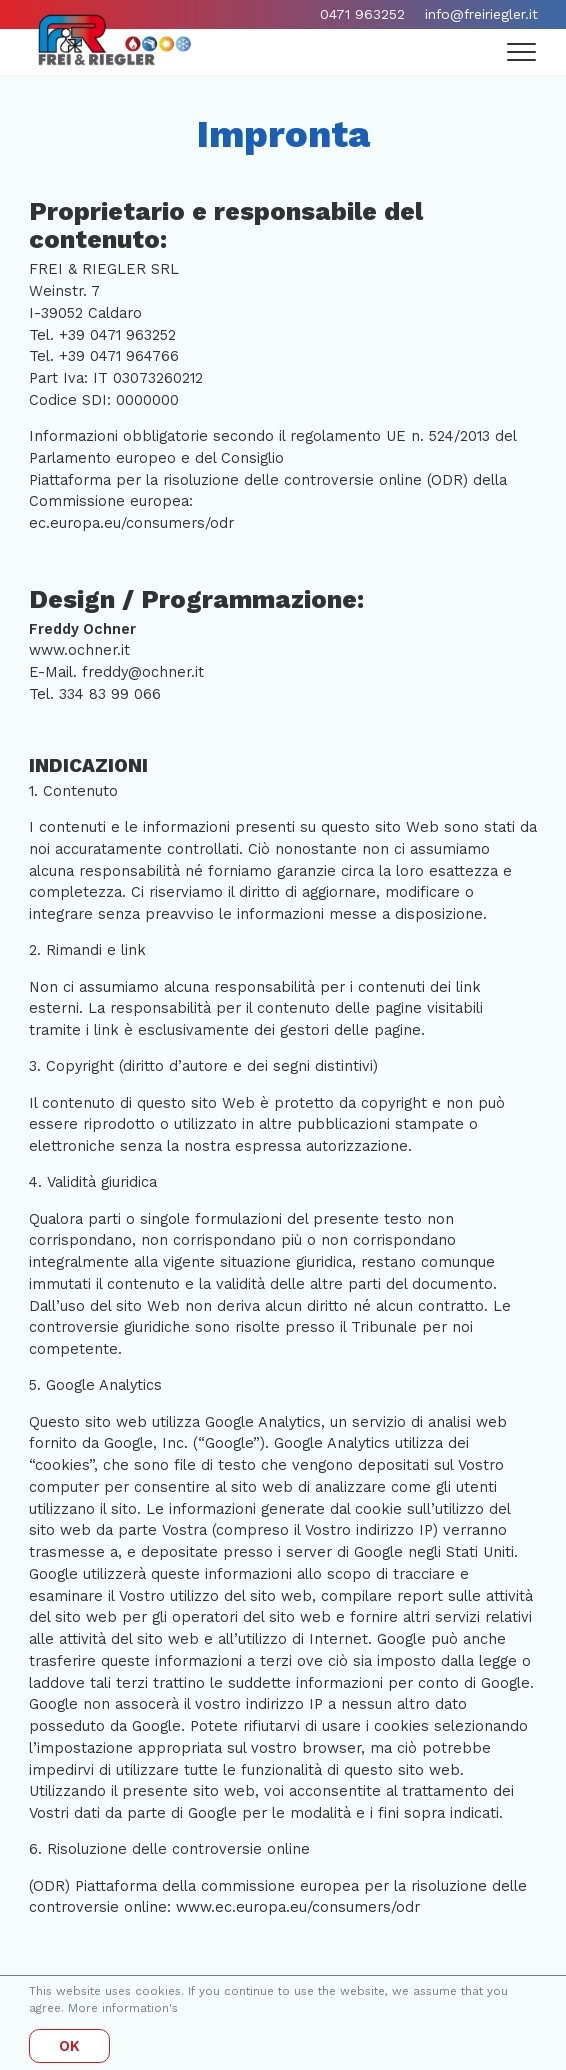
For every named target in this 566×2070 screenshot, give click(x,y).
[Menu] (522, 52)
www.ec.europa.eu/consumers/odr (298, 1907)
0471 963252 (362, 14)
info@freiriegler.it (481, 14)
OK (69, 2046)
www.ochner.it (79, 650)
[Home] (114, 40)
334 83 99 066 (110, 694)
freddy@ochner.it (143, 672)
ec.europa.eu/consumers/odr (131, 523)
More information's (123, 2008)
